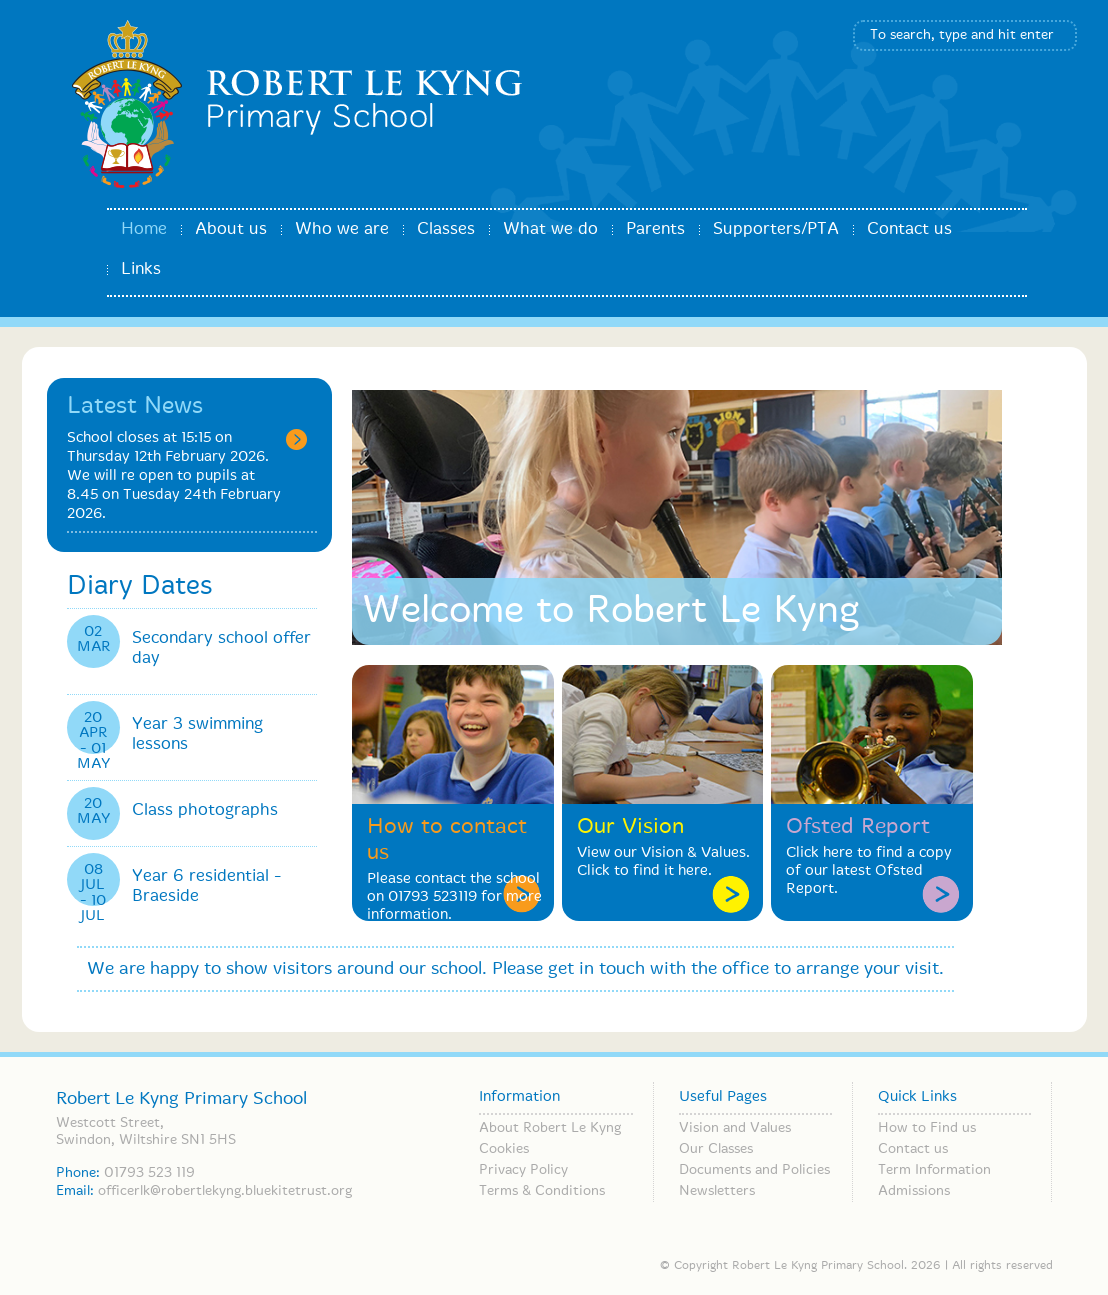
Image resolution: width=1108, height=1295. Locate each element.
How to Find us (927, 1128)
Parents (655, 229)
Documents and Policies (754, 1170)
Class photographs (205, 810)
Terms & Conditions (542, 1191)
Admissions (914, 1191)
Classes (446, 229)
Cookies (504, 1149)
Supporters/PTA (776, 229)
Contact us (909, 229)
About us (231, 229)
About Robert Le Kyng (550, 1128)
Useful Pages (723, 1097)
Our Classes (716, 1149)
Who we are (342, 229)
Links (141, 269)
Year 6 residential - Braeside (206, 886)
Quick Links (917, 1097)
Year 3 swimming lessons (197, 734)
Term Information (934, 1170)
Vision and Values (735, 1128)
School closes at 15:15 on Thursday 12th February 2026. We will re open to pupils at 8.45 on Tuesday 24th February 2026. (174, 476)
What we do (550, 229)
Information (519, 1097)
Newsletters (717, 1191)
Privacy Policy (523, 1170)
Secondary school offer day (221, 648)
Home (144, 229)
